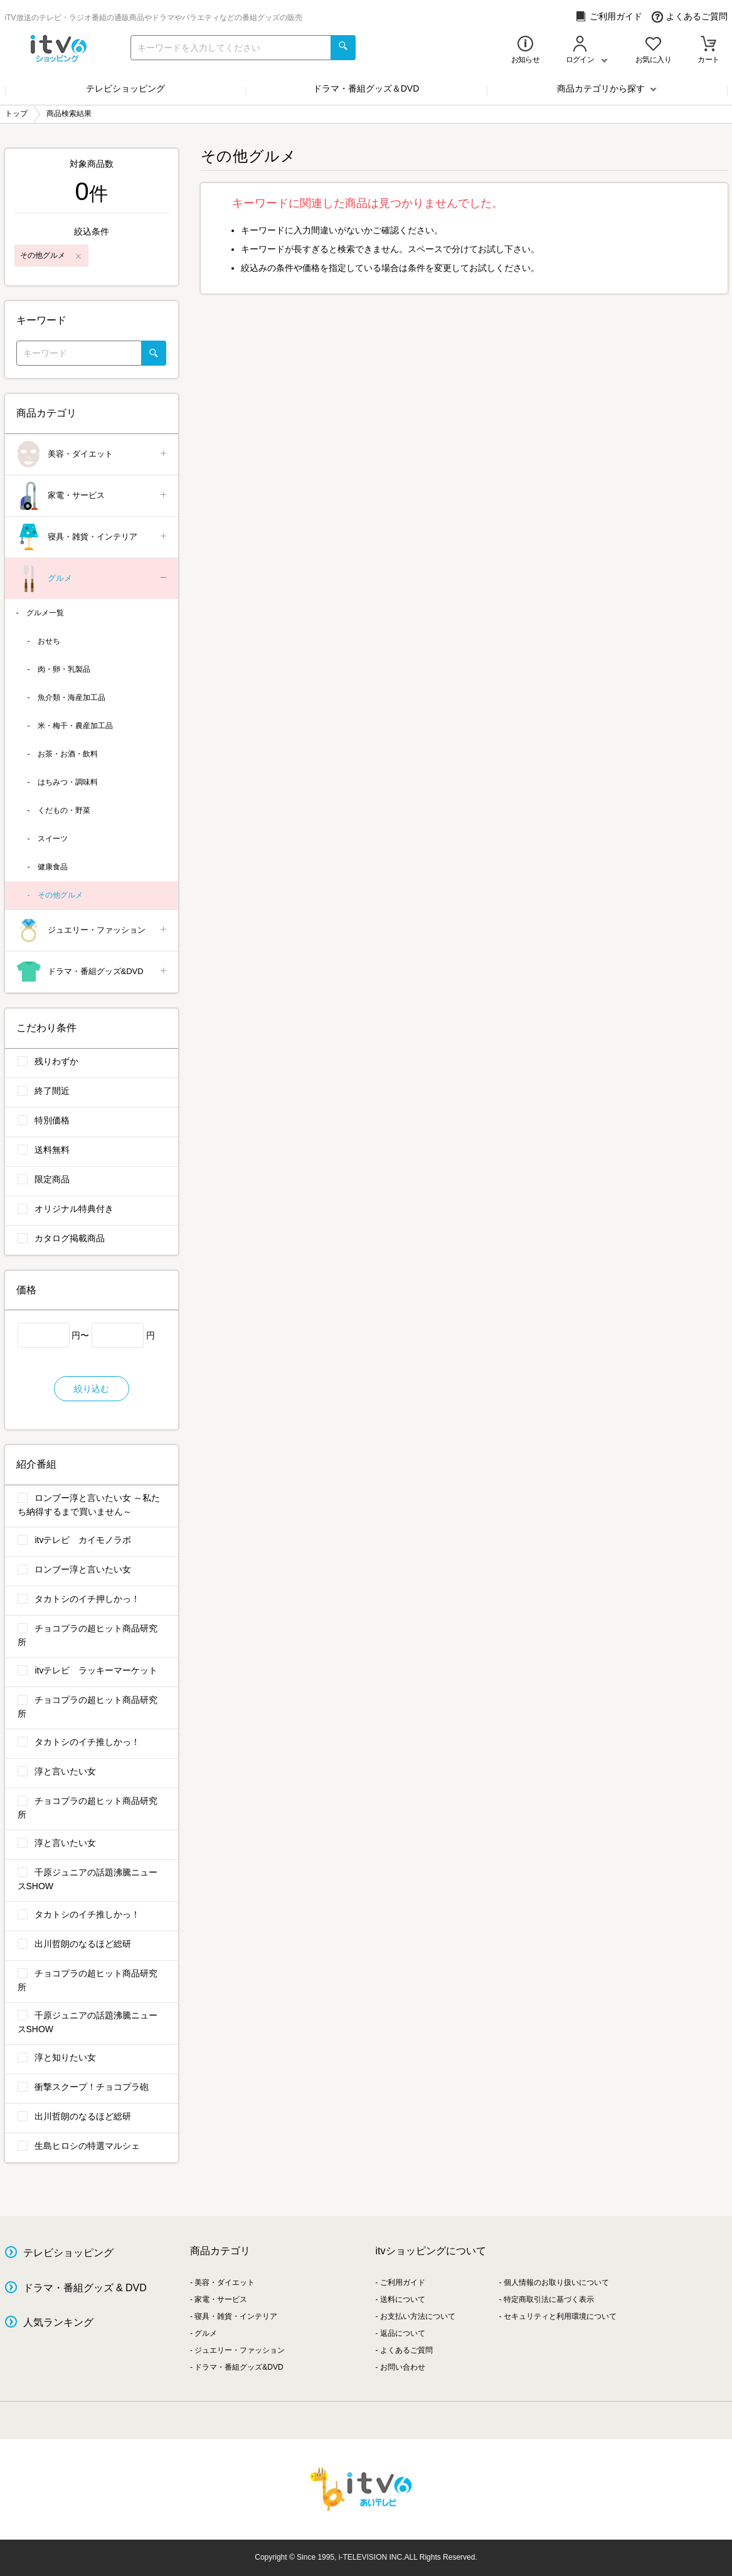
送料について (402, 2299)
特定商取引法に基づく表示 (549, 2299)
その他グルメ (60, 895)
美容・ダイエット (92, 454)
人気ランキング (58, 2322)
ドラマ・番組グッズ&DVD (92, 972)
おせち (49, 641)
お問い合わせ (402, 2367)
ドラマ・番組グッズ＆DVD (366, 88)
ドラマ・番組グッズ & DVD (85, 2287)
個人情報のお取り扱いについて (556, 2282)
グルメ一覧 (45, 612)
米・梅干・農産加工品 (75, 725)
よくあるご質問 (690, 17)
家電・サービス (92, 496)
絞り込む (91, 1389)
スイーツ (53, 838)
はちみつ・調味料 (68, 782)
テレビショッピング (125, 88)
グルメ (92, 578)
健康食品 (53, 866)
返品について (402, 2333)
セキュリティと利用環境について (560, 2316)
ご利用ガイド (608, 17)
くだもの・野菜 (64, 810)
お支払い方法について (417, 2316)
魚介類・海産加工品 (71, 697)
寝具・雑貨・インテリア (92, 537)
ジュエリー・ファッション (92, 930)
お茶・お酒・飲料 (68, 754)
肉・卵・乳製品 (64, 669)
